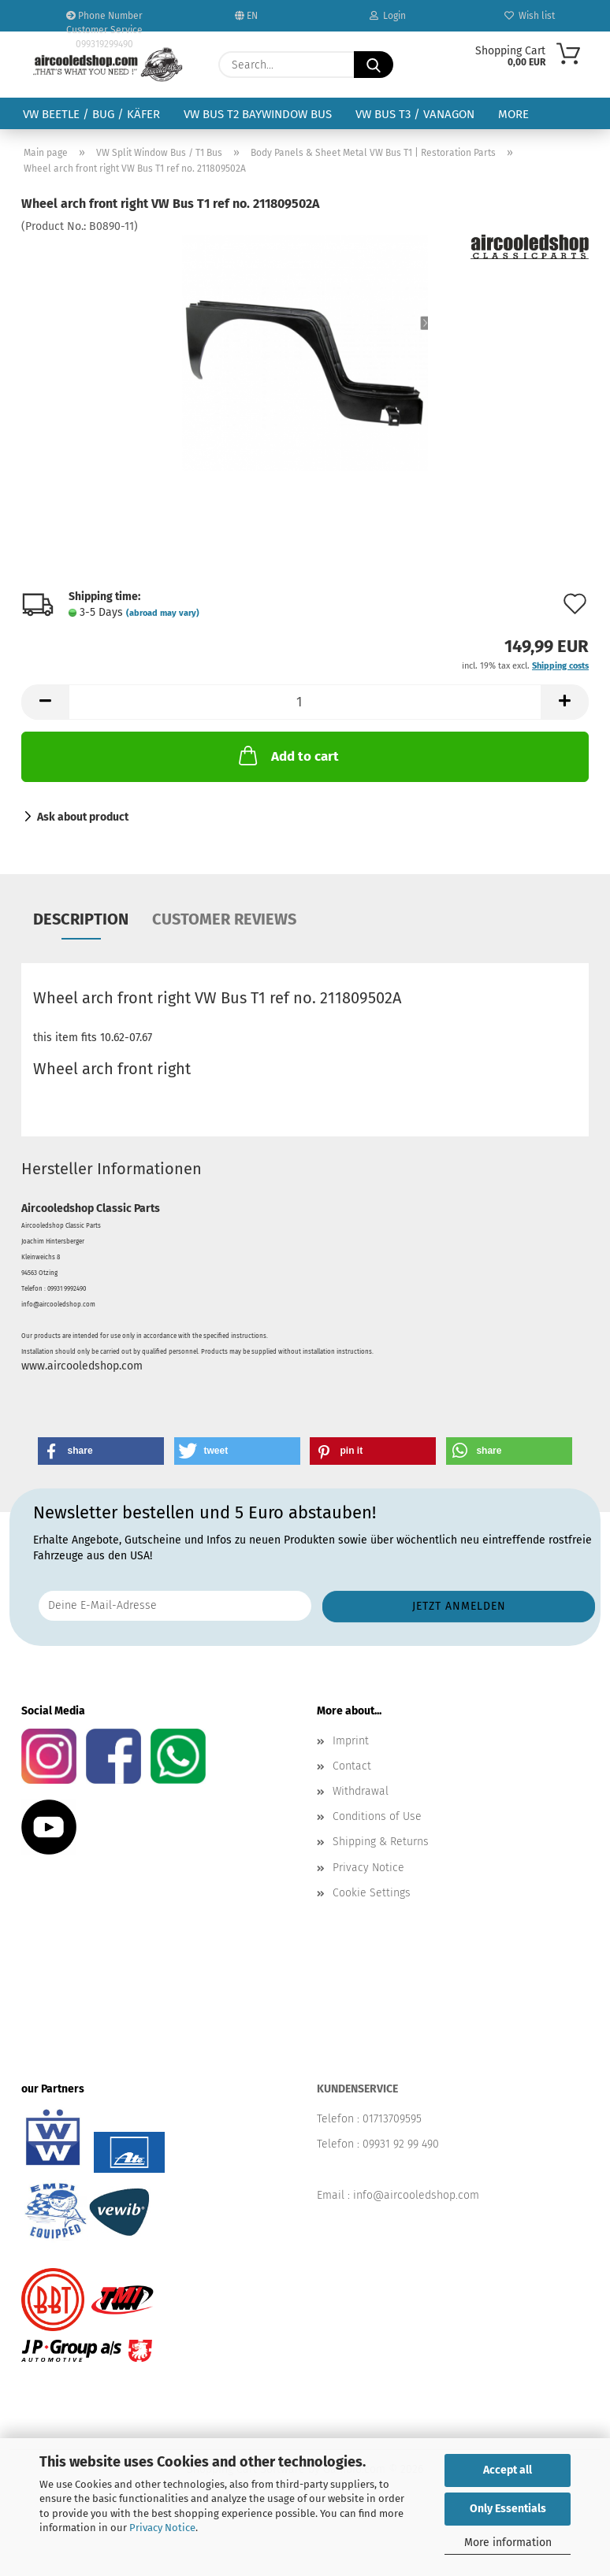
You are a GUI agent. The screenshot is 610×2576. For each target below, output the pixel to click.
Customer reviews (224, 919)
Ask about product (82, 817)
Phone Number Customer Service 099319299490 (104, 21)
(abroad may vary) (162, 613)
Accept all (507, 2470)
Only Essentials (508, 2508)
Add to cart (287, 755)
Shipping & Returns (381, 1841)
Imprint (351, 1741)
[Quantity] (305, 702)
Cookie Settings (372, 1893)
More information (508, 2542)
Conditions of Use (377, 1816)
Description (80, 919)
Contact (352, 1766)
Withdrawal (361, 1791)
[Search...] (373, 64)
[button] (45, 702)
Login (388, 15)
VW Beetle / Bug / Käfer (91, 114)
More (513, 114)
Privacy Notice (162, 2527)
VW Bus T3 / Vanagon (414, 114)
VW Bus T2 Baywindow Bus (258, 114)
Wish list (529, 15)
